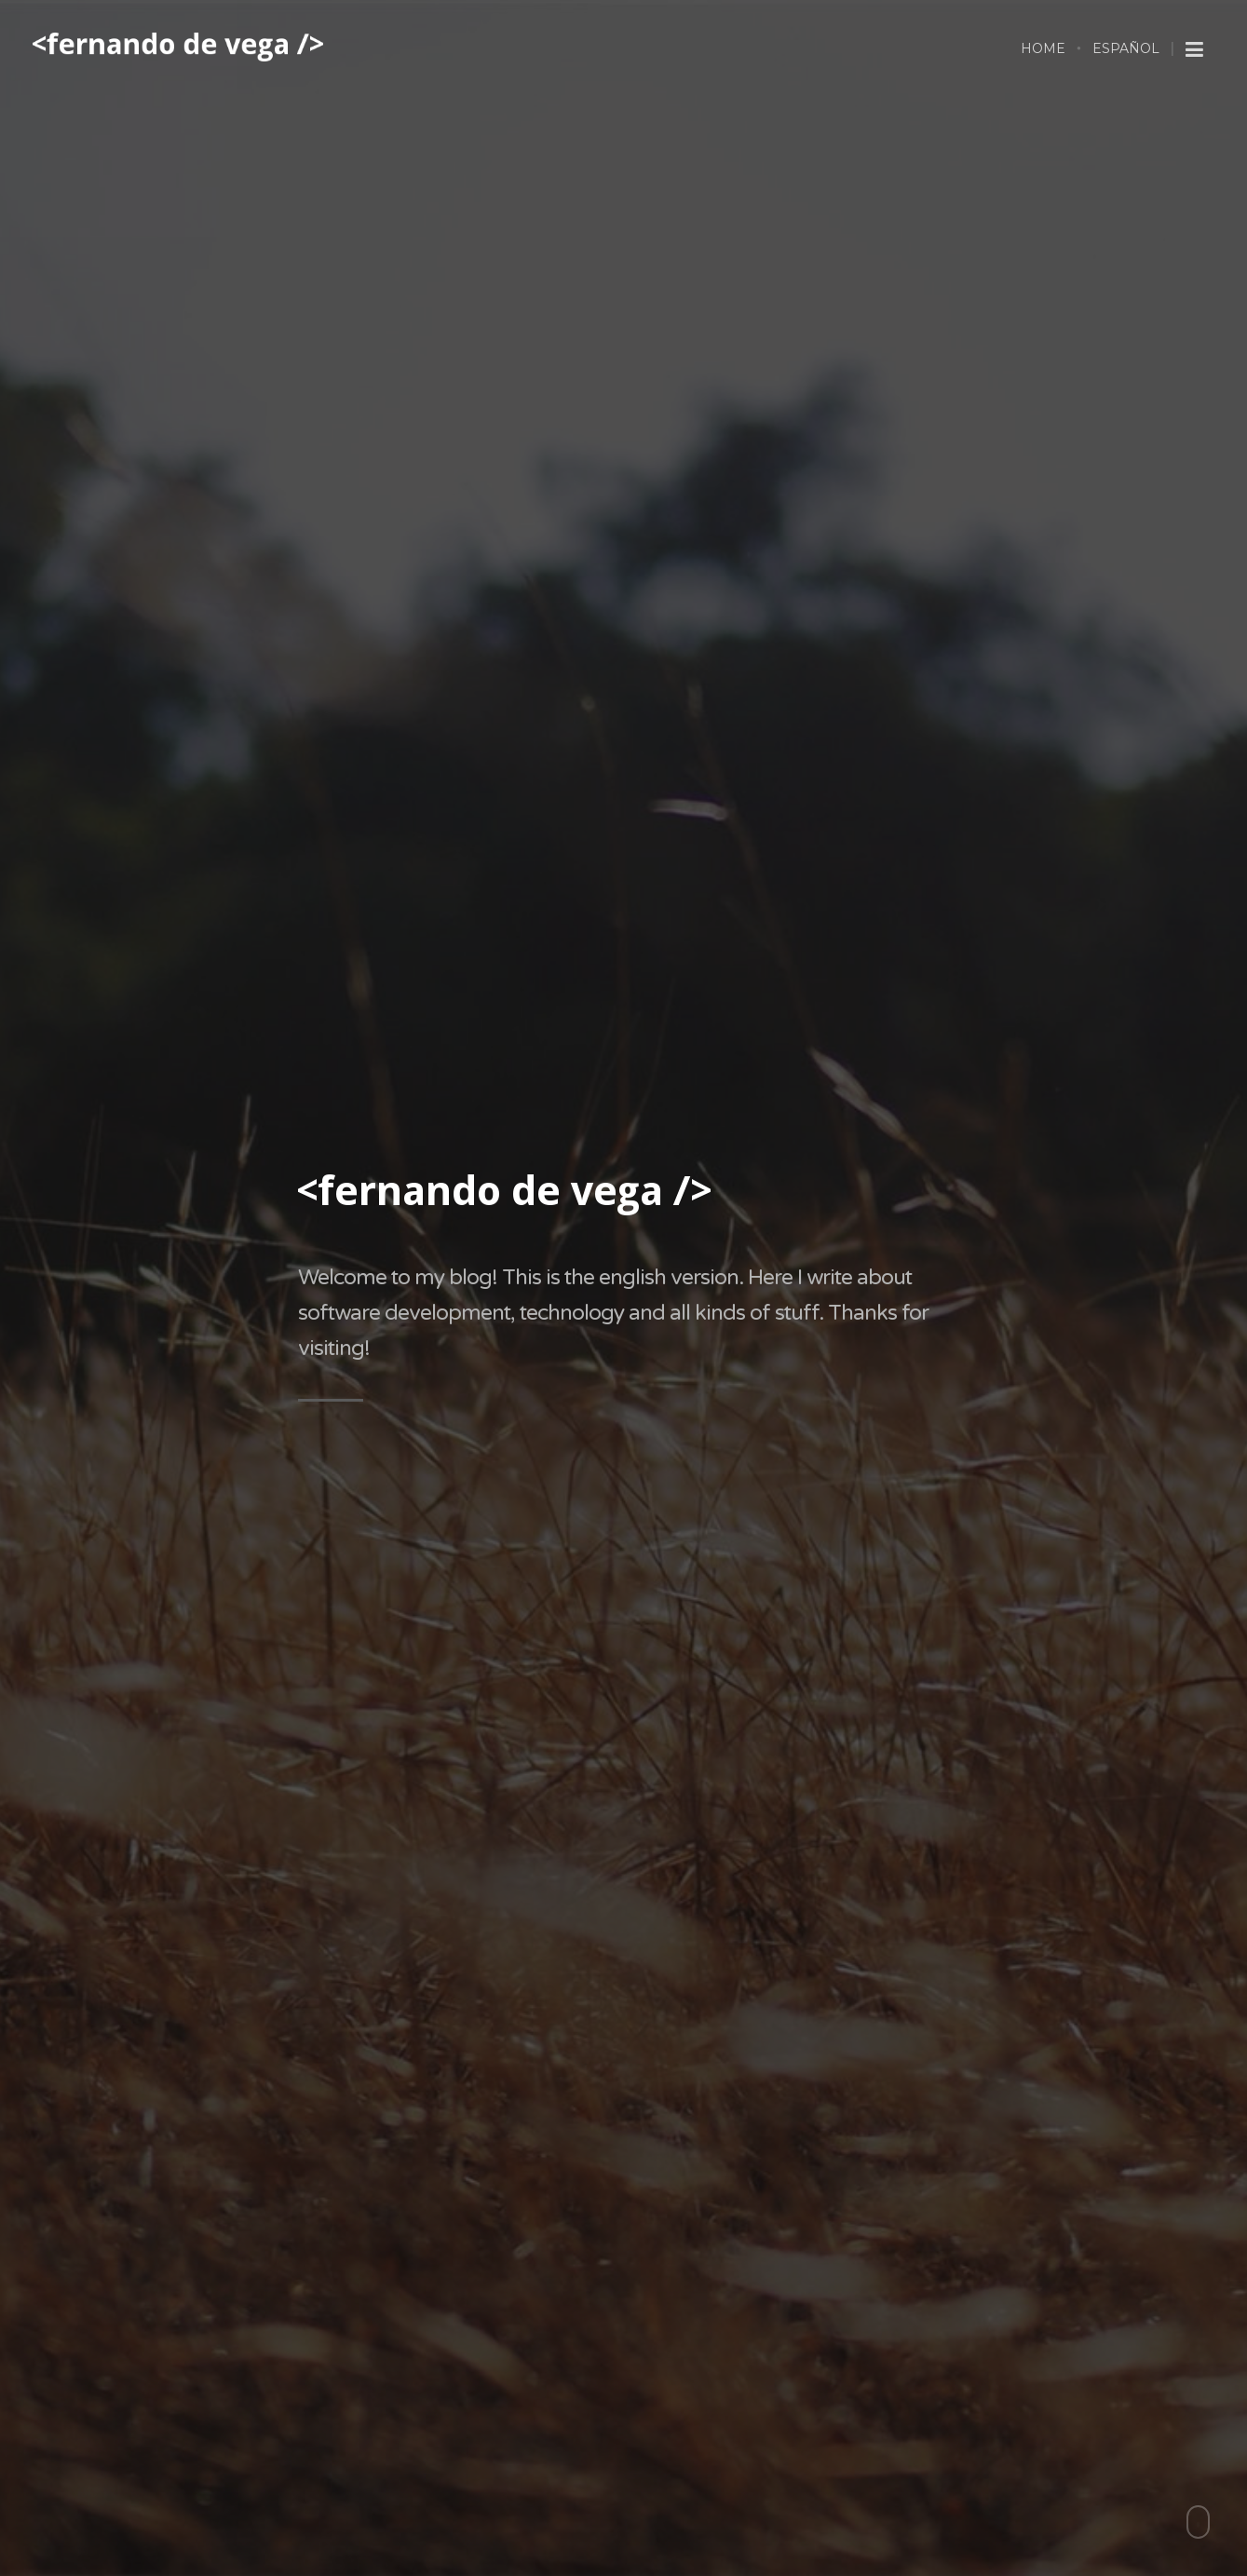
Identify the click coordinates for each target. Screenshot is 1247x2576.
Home (1043, 48)
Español (1125, 48)
